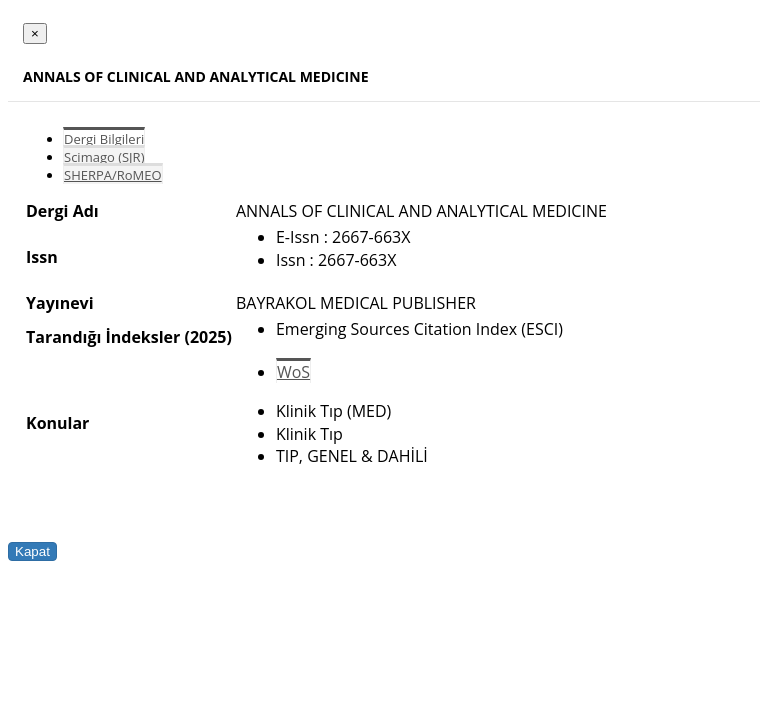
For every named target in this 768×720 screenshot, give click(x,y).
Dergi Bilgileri (104, 139)
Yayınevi (60, 303)
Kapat (32, 551)
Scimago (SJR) (104, 157)
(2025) (207, 337)
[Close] (35, 33)
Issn (42, 257)
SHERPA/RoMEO (113, 175)
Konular (57, 423)
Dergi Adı (62, 211)
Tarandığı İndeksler (103, 337)
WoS (293, 372)
